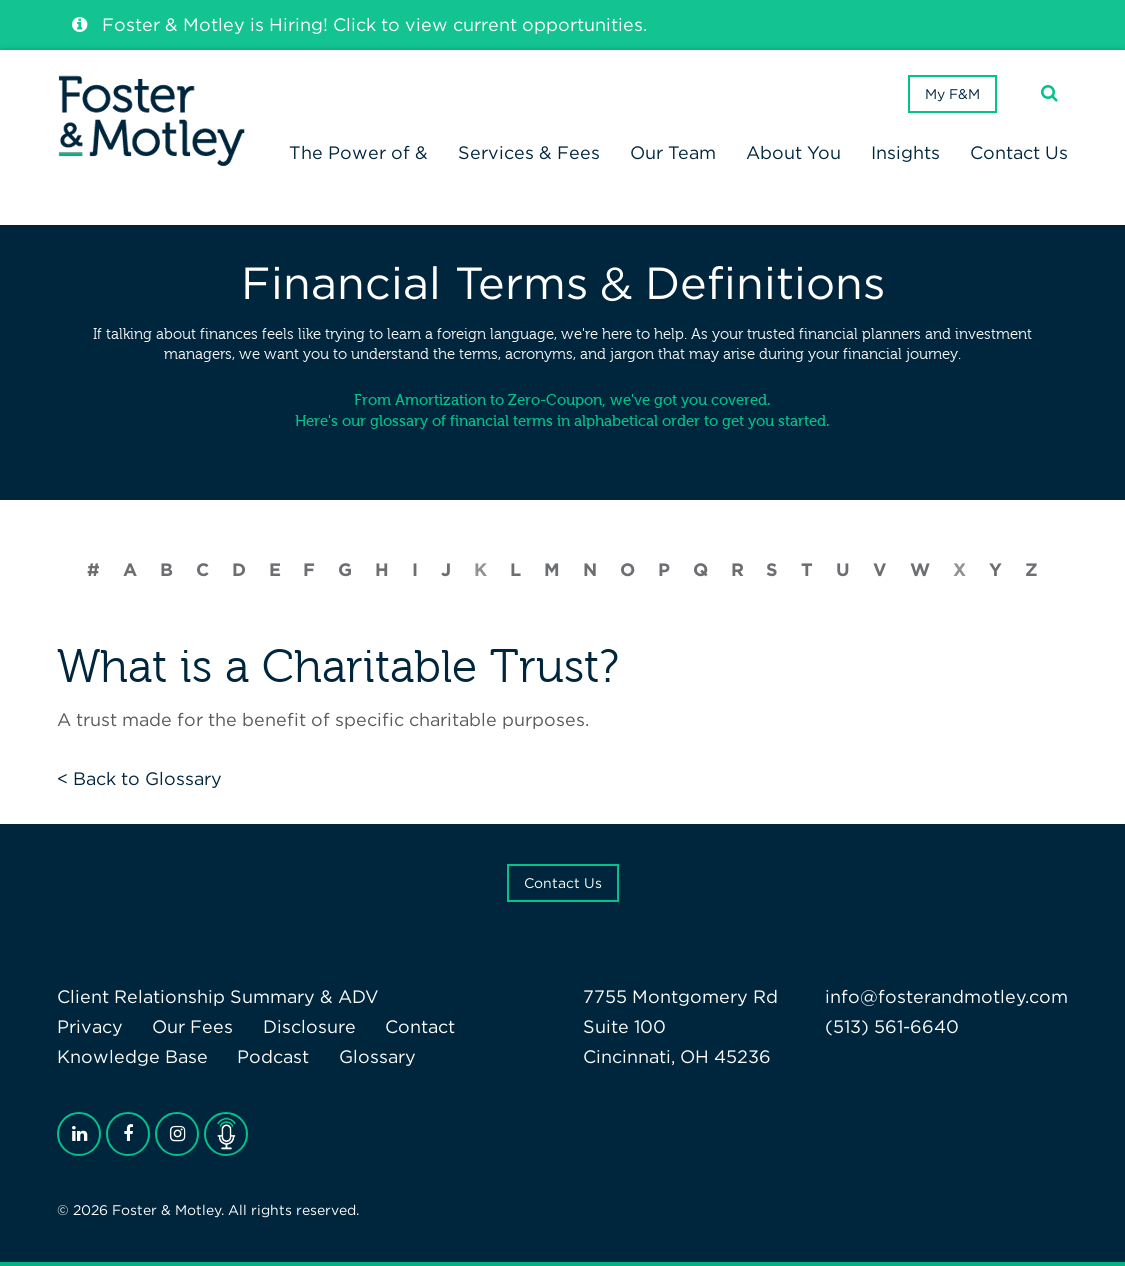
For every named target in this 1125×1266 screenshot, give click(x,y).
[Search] (1049, 93)
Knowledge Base (132, 1056)
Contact (420, 1026)
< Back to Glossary (139, 778)
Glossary (377, 1056)
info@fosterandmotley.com (946, 996)
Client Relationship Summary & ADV (218, 996)
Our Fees (192, 1026)
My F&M (952, 94)
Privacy (90, 1026)
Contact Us (563, 883)
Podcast (273, 1056)
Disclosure (309, 1026)
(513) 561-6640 (892, 1026)
